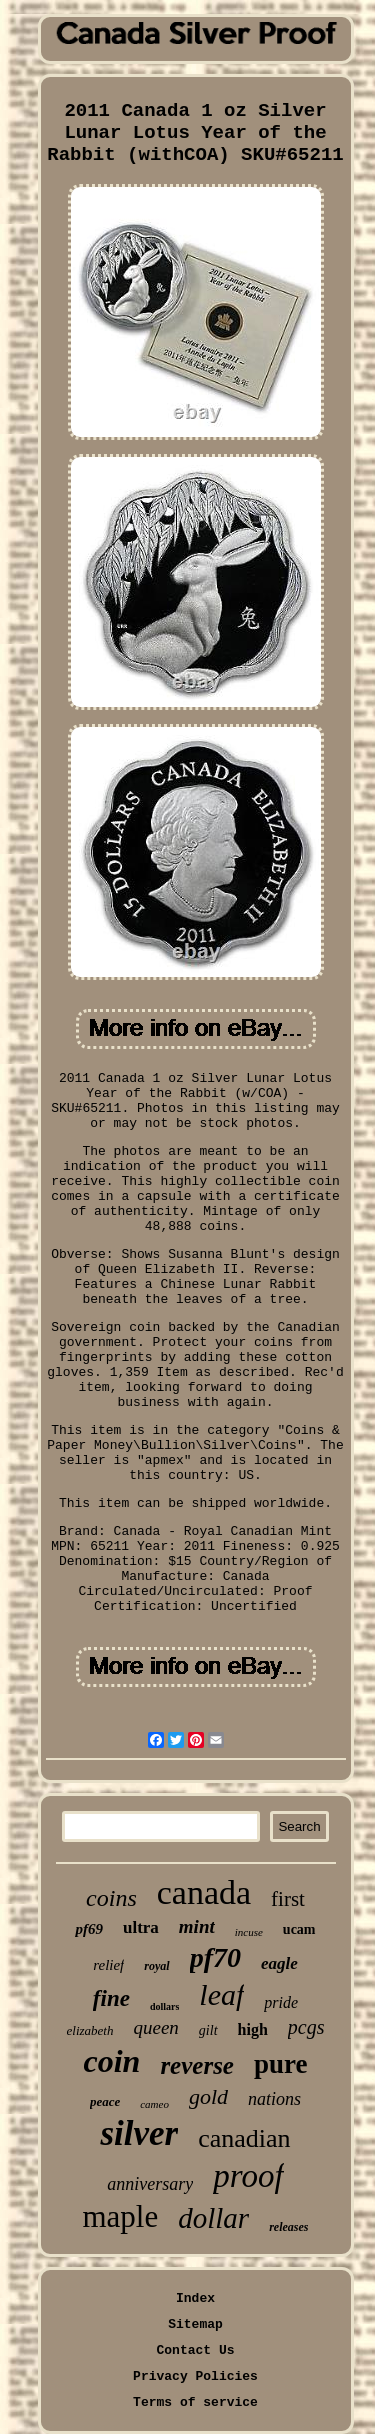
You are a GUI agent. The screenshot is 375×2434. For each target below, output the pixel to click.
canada (204, 1892)
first (288, 1899)
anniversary (150, 2184)
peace (105, 2101)
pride (281, 2002)
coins (111, 1898)
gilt (208, 2030)
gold (208, 2096)
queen (155, 2027)
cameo (154, 2104)
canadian (244, 2138)
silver (139, 2133)
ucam (299, 1929)
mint (197, 1926)
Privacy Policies (195, 2376)
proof (248, 2176)
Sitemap (195, 2324)
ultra (141, 1927)
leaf (221, 1994)
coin (112, 2061)
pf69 (89, 1929)
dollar (213, 2218)
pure (281, 2064)
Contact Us (195, 2350)
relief (108, 1965)
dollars (164, 2006)
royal (156, 1966)
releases (288, 2227)
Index (195, 2298)
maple (121, 2216)
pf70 (215, 1957)
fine (111, 1998)
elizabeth (90, 2030)
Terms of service (195, 2402)
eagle (279, 1963)
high (253, 2029)
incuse (249, 1932)
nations (274, 2099)
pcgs (306, 2027)
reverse (197, 2065)
